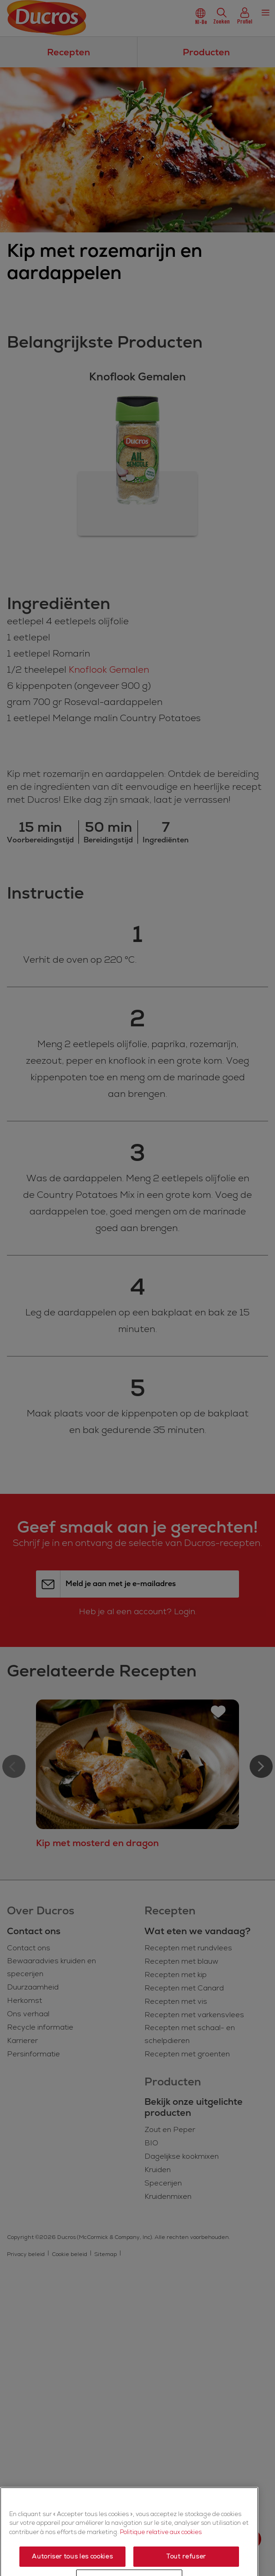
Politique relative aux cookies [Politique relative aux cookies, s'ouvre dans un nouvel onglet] (161, 2568)
